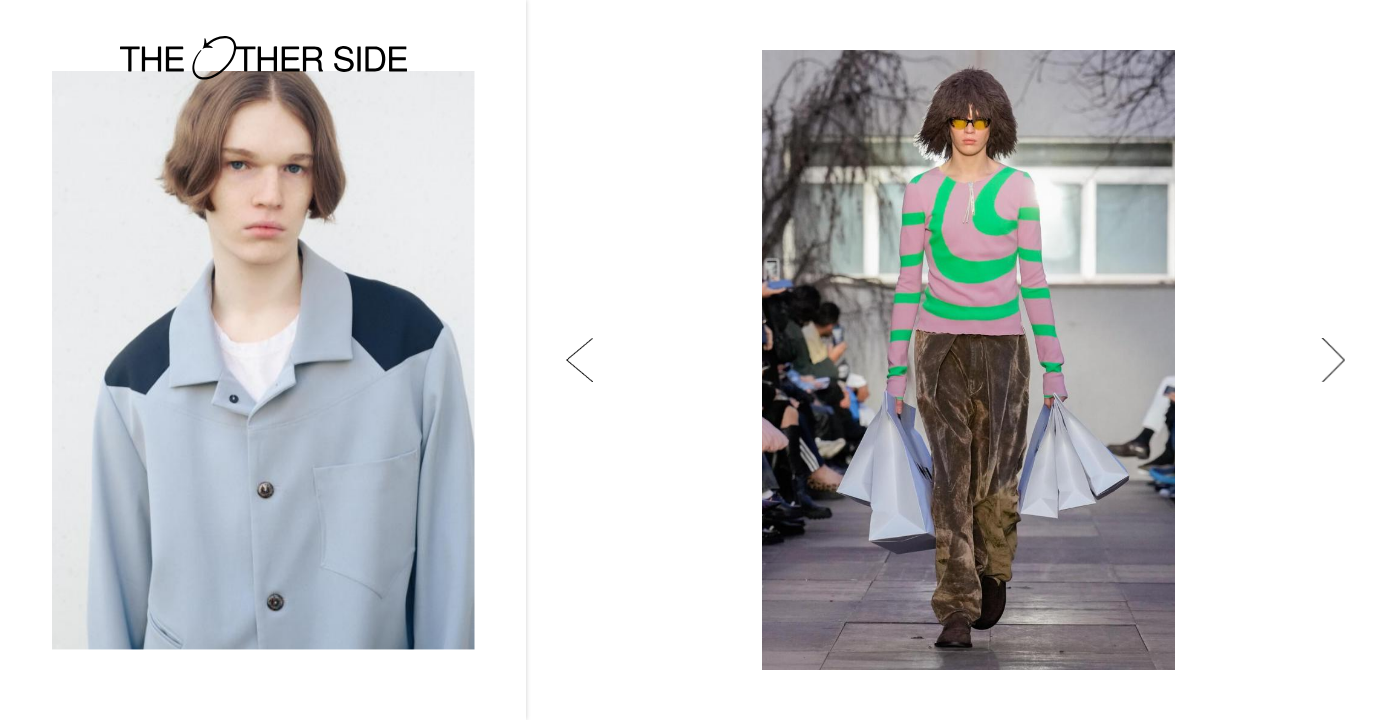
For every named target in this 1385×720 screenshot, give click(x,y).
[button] (579, 360)
